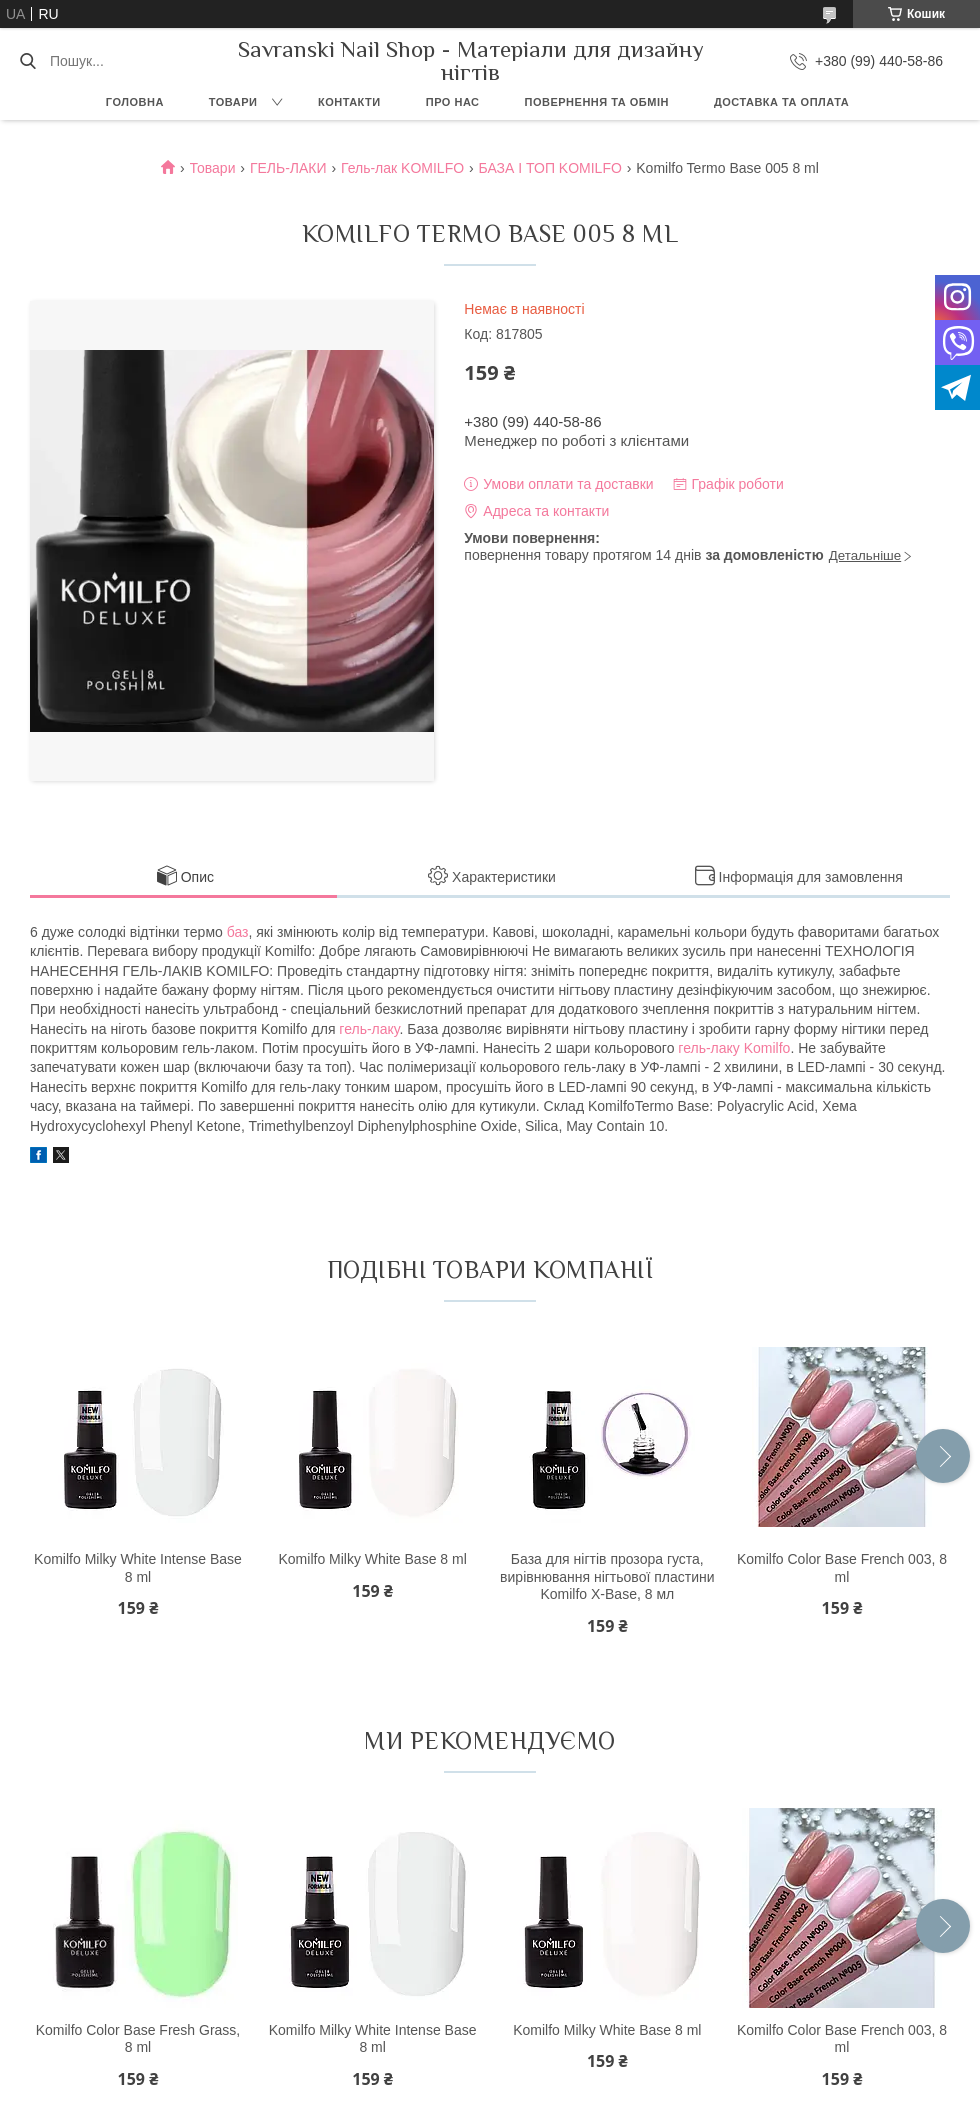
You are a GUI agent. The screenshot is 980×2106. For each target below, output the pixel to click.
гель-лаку (369, 1029)
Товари (233, 102)
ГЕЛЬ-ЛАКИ (288, 168)
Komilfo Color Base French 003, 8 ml (842, 1568)
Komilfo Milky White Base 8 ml (372, 1559)
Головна (135, 102)
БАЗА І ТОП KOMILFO (550, 168)
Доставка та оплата (781, 102)
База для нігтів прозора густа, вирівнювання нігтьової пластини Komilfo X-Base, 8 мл (607, 1576)
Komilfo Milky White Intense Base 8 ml (138, 1568)
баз (238, 932)
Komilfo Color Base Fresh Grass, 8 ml (138, 2039)
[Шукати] (27, 61)
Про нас (453, 102)
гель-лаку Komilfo (734, 1048)
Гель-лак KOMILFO (402, 168)
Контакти (349, 102)
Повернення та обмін (597, 102)
